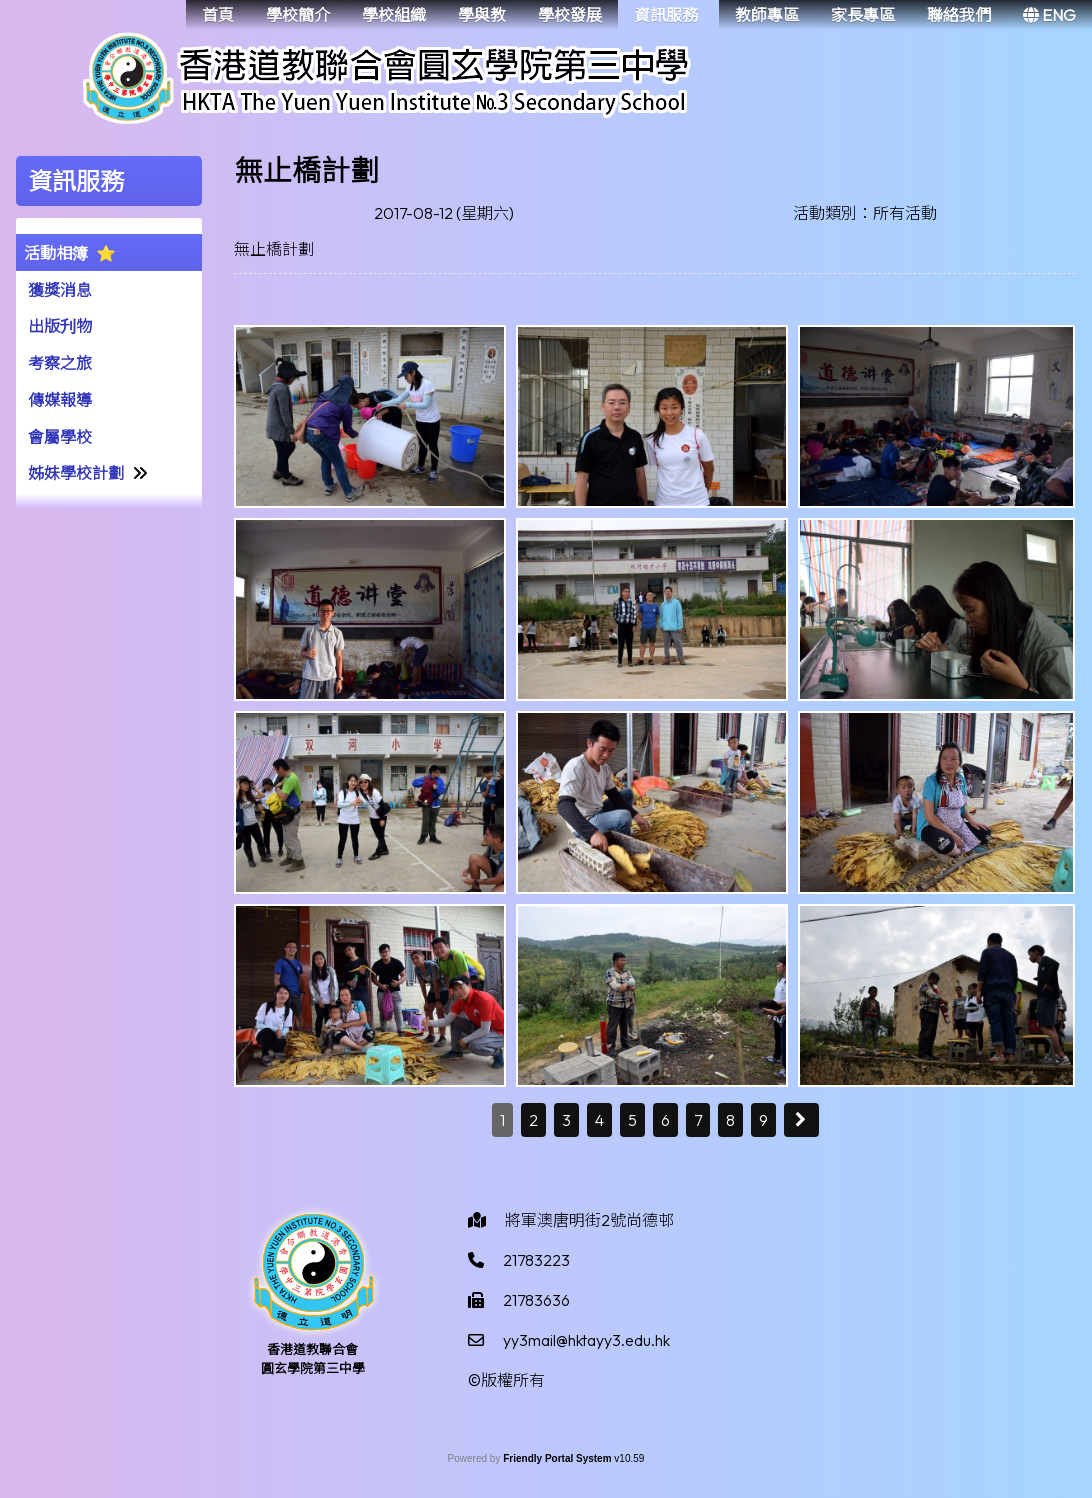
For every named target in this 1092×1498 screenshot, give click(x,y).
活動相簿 (56, 253)
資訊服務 (666, 15)
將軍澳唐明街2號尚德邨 (589, 1220)
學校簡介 (298, 15)
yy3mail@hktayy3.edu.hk (586, 1340)
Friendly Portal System (558, 1458)
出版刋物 (60, 326)
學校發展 (570, 15)
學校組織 (394, 15)
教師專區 (767, 15)
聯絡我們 (959, 15)
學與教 (482, 15)
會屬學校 (60, 437)
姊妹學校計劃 (76, 473)
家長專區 (863, 15)
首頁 (218, 15)
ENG (1049, 15)
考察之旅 (60, 363)
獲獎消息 (60, 290)
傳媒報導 (60, 400)
